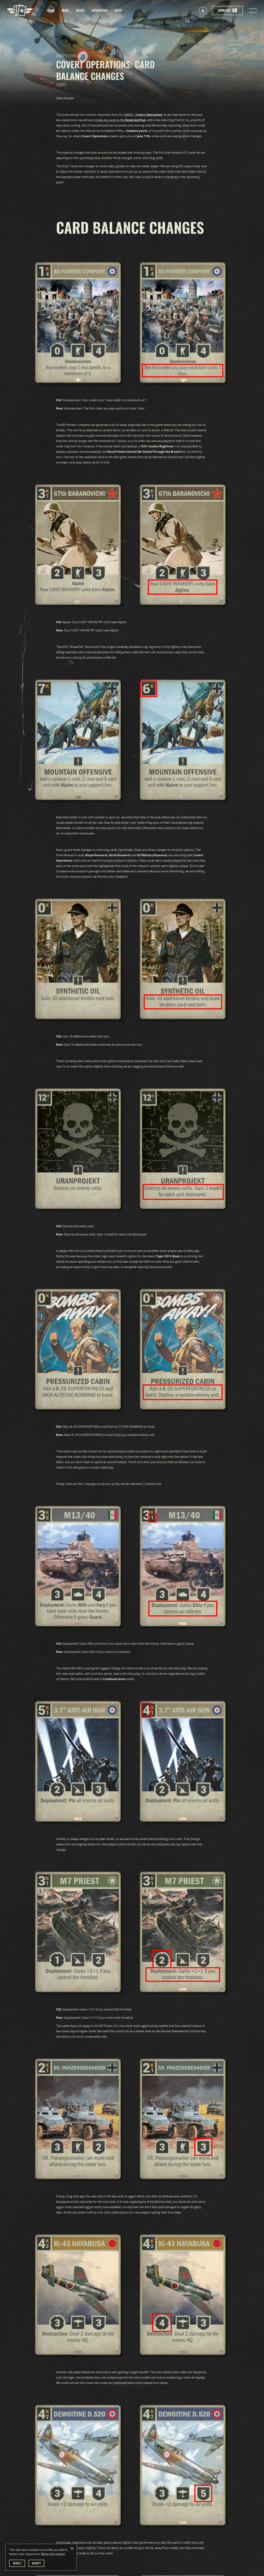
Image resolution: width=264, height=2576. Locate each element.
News (65, 10)
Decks (80, 10)
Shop (118, 10)
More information (53, 2554)
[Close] (72, 2548)
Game (50, 10)
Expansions (99, 10)
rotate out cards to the (120, 120)
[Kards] (20, 10)
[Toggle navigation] (253, 10)
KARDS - (143, 115)
